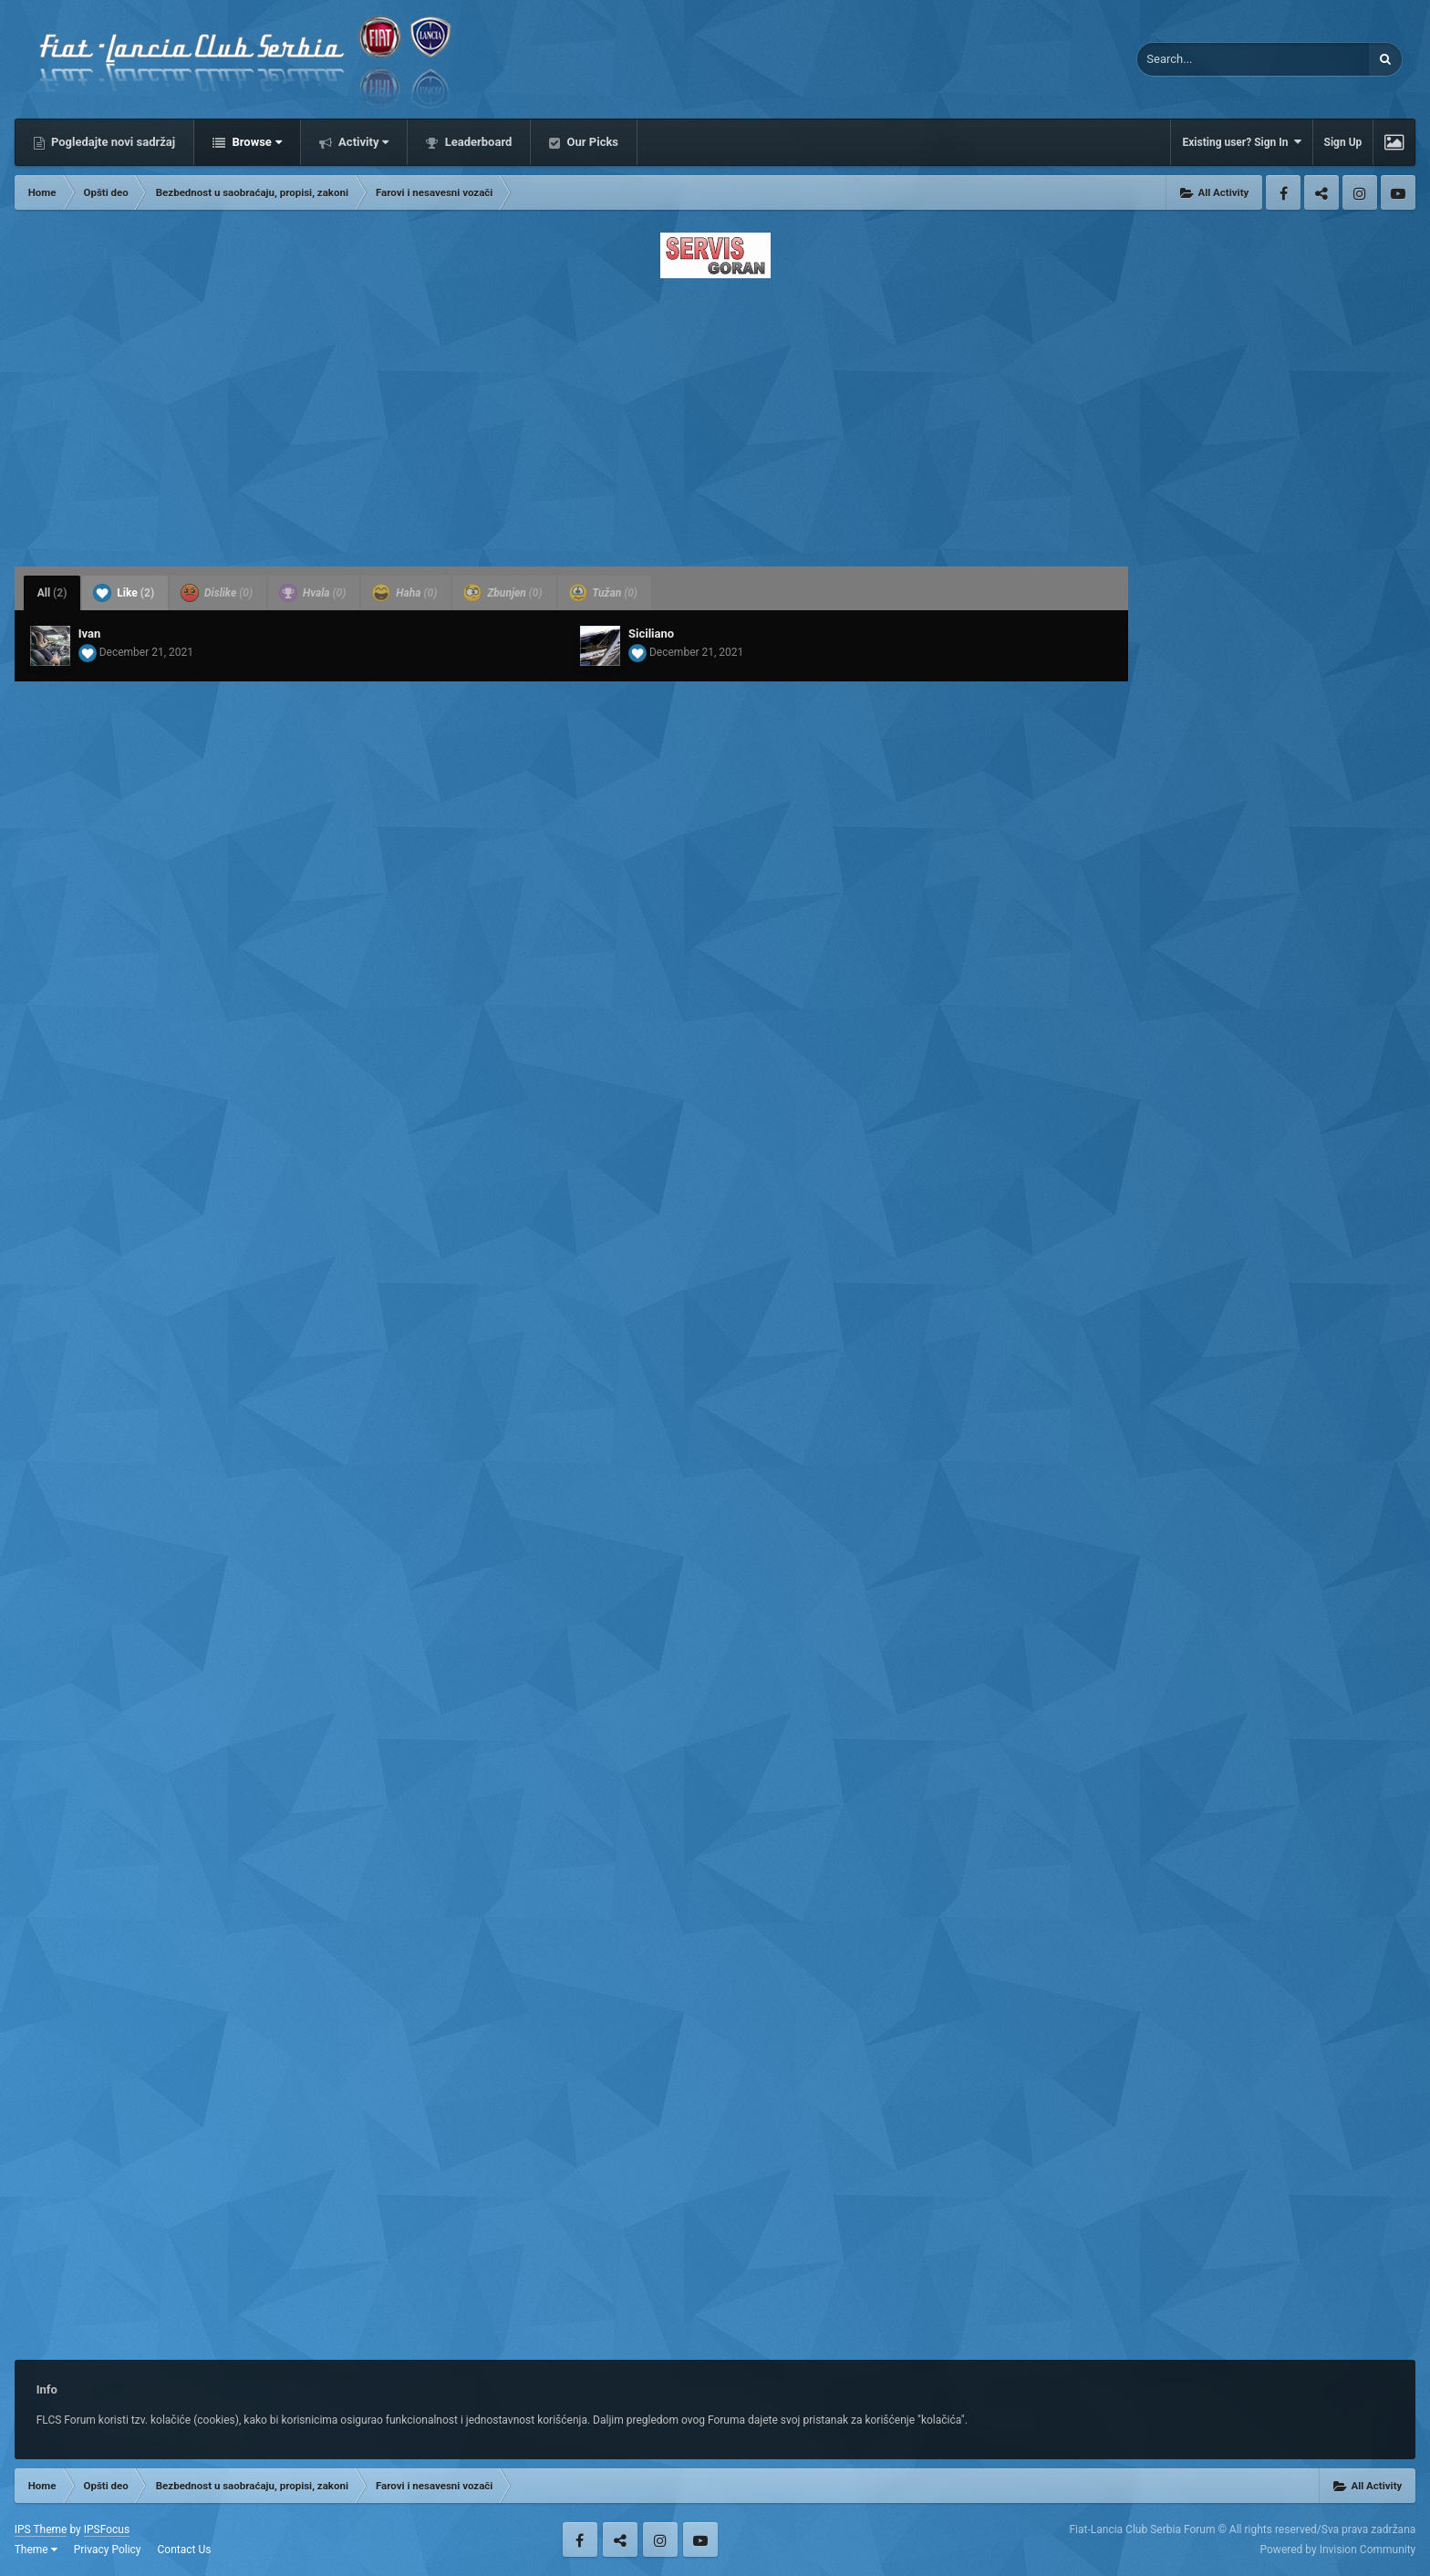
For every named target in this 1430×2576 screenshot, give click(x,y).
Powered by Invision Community (1338, 2549)
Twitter (1321, 192)
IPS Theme (41, 2529)
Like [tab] (123, 593)
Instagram (1359, 192)
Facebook (1283, 192)
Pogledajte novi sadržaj (112, 142)
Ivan (89, 633)
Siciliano (651, 633)
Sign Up (1343, 142)
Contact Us (185, 2549)
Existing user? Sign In (1241, 142)
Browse (255, 142)
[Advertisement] (715, 417)
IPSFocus (107, 2529)
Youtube (1398, 192)
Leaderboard (476, 142)
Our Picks (591, 142)
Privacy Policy (107, 2549)
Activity (362, 142)
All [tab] (52, 593)
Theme (36, 2549)
